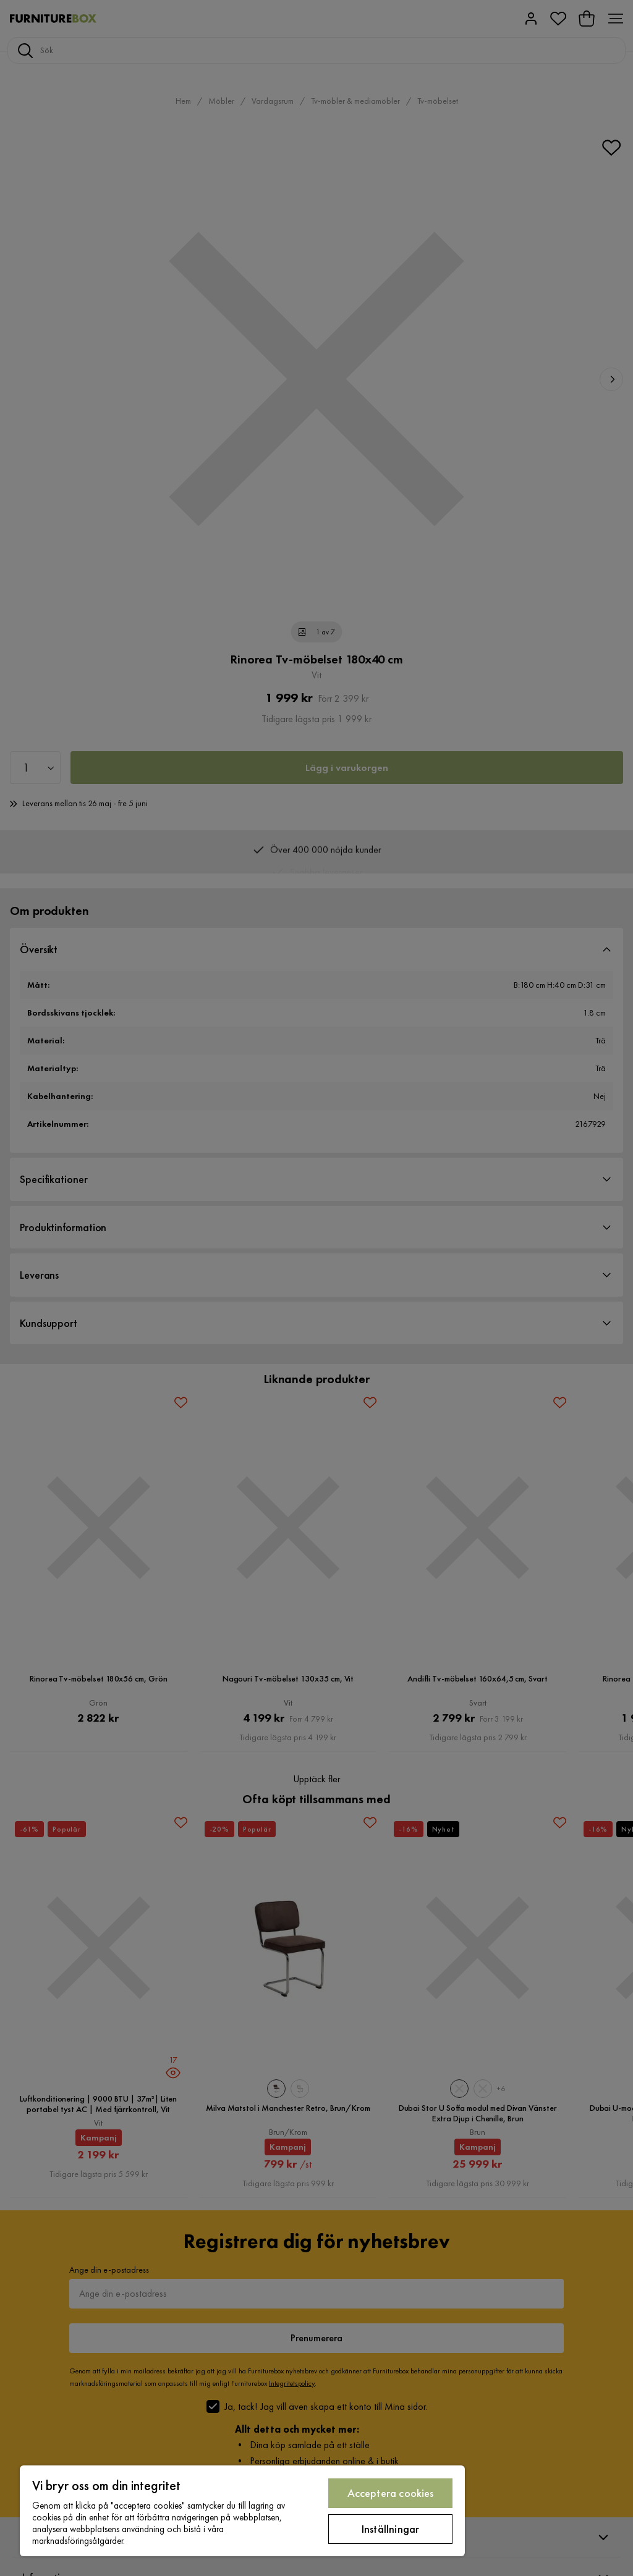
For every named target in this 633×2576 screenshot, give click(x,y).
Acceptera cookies (390, 2493)
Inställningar (390, 2529)
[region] (242, 2510)
